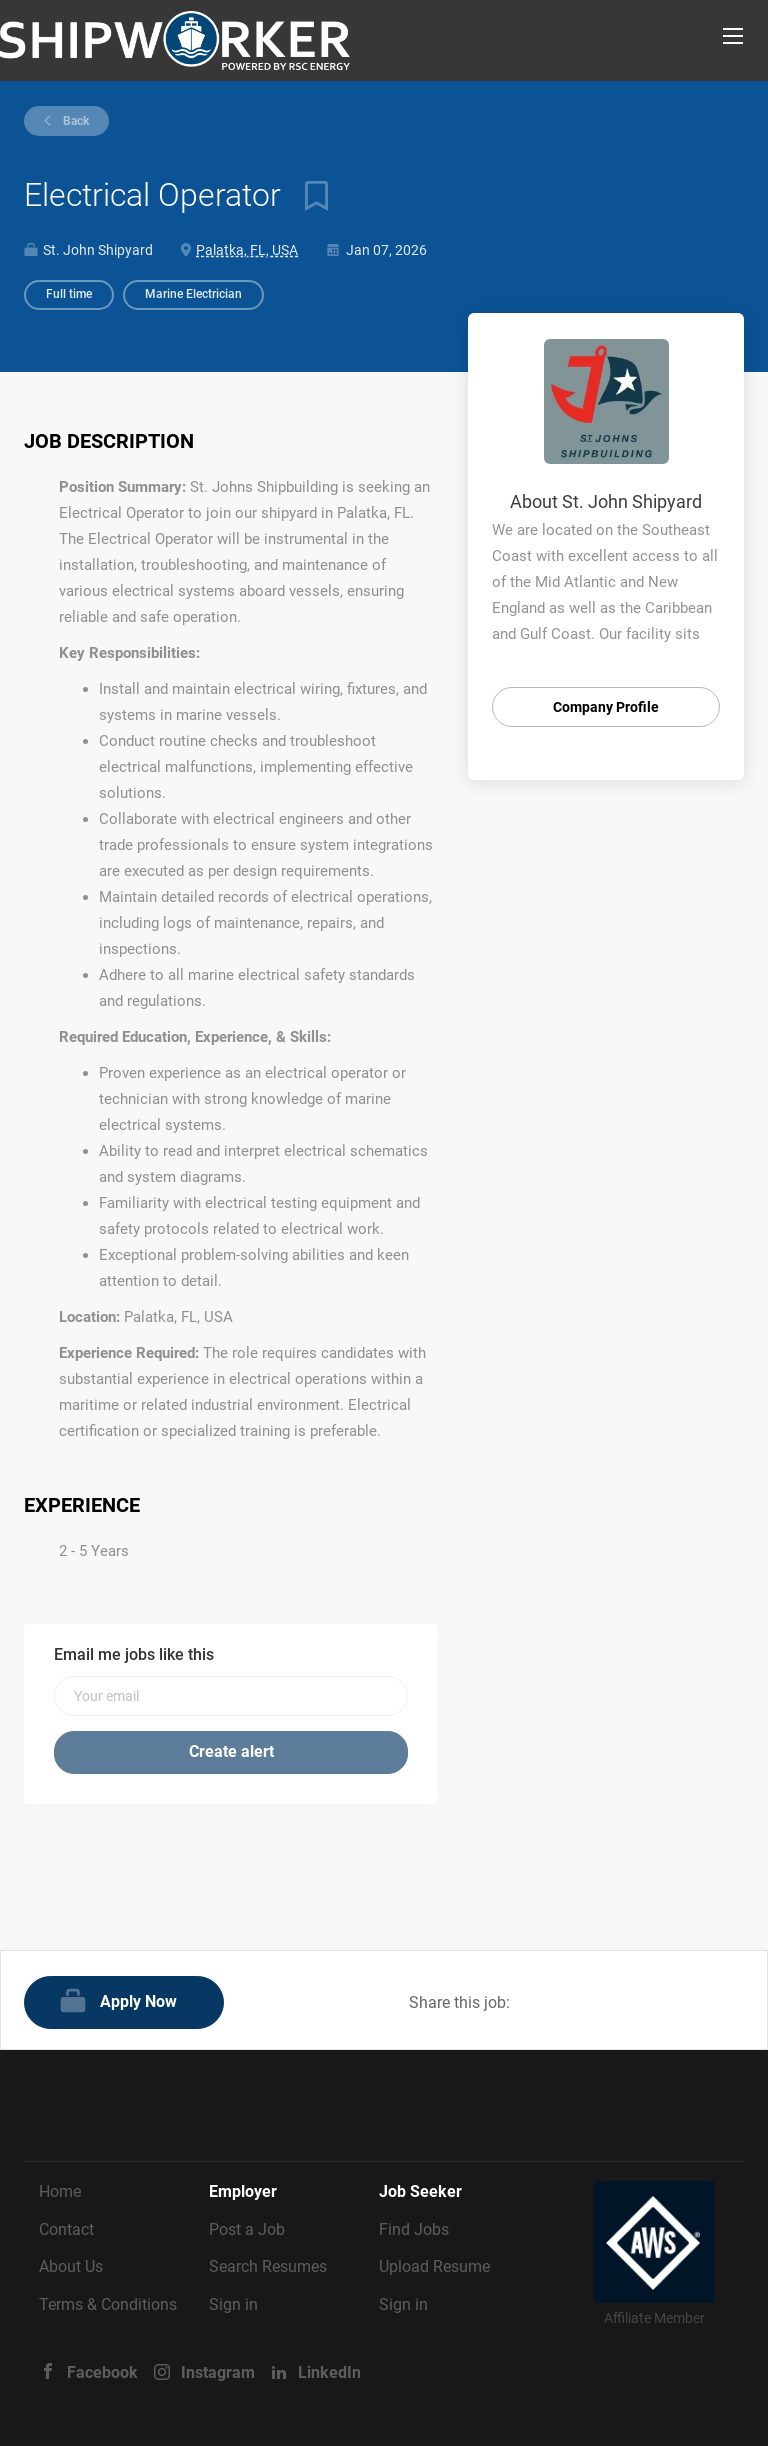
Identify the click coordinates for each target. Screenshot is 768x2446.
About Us (71, 2266)
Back (74, 121)
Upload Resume (434, 2266)
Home (60, 2191)
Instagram (218, 2372)
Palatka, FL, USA (247, 250)
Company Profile (606, 707)
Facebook (102, 2372)
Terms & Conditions (108, 2304)
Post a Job (247, 2229)
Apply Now (138, 2001)
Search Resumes (268, 2266)
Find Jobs (414, 2229)
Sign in (233, 2304)
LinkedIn (329, 2372)
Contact (66, 2229)
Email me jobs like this (134, 1654)
